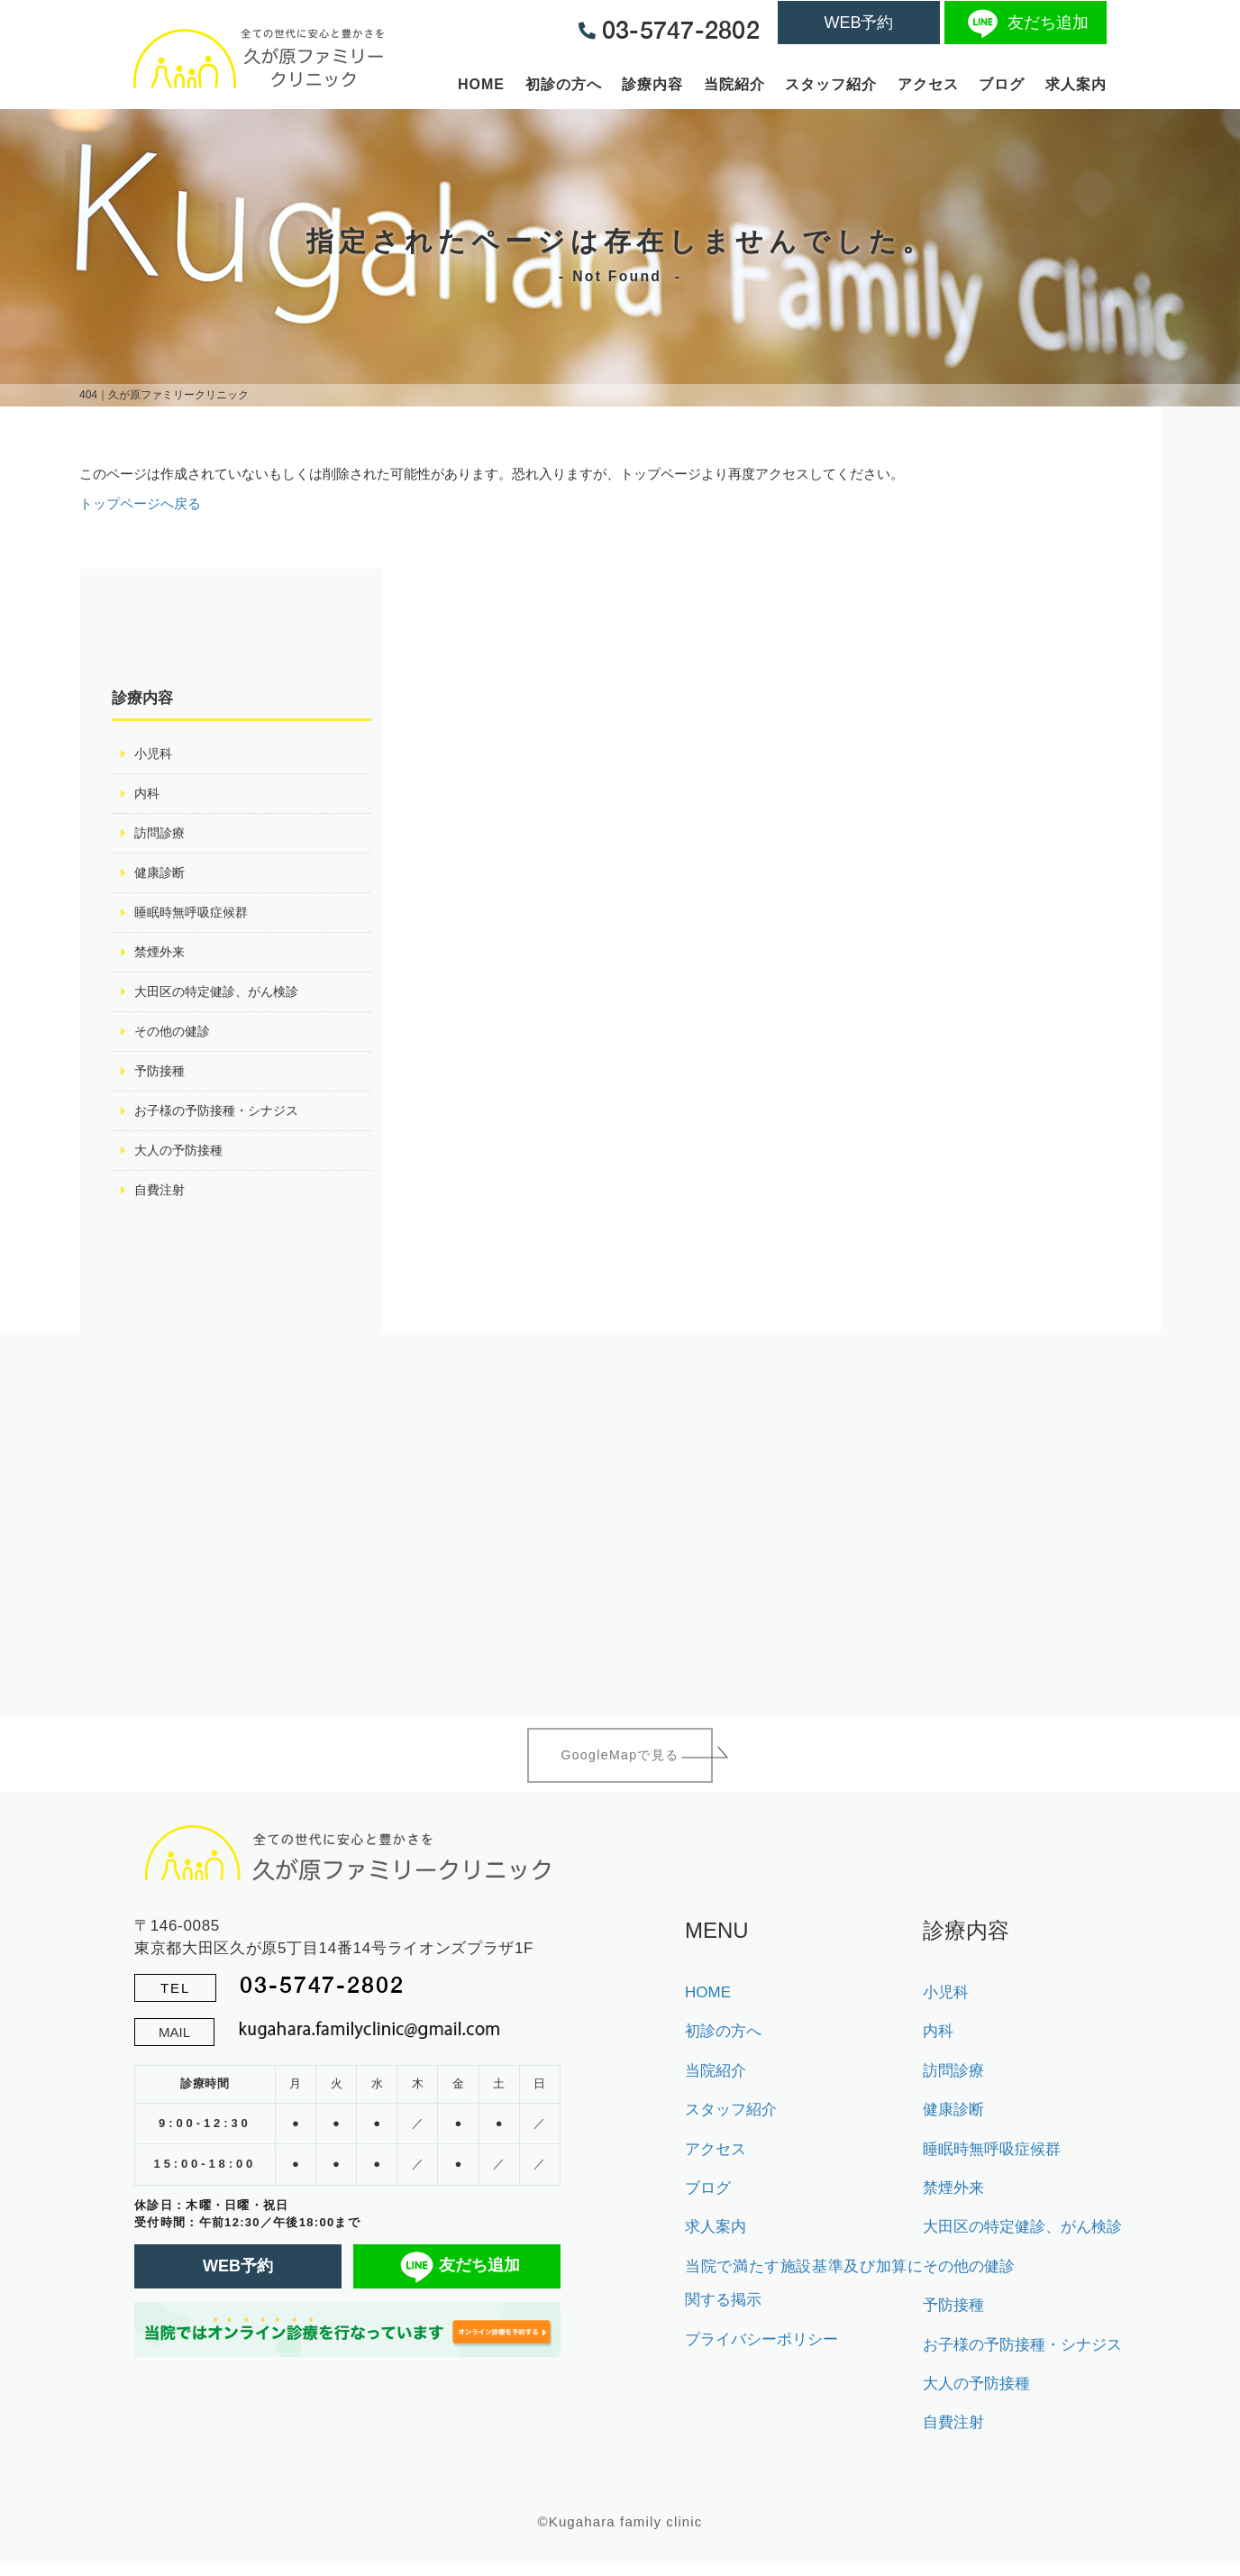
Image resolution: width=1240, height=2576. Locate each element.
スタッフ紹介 (831, 84)
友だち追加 (1025, 23)
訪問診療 (161, 835)
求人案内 (1076, 84)
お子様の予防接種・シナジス (222, 1119)
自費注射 (161, 1200)
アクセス (928, 84)
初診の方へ (563, 84)
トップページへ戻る (140, 503)
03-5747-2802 (322, 1997)
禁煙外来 (161, 956)
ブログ (1002, 84)
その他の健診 (174, 1038)
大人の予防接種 (181, 1159)
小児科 (154, 754)
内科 (147, 794)
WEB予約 (858, 23)
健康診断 (161, 875)
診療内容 (652, 84)
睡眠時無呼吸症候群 (195, 916)
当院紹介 (734, 84)
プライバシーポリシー (761, 2352)
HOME (481, 84)
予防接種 (161, 1078)
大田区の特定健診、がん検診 (222, 997)
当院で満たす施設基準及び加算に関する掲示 (804, 2295)
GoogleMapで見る (620, 1767)
